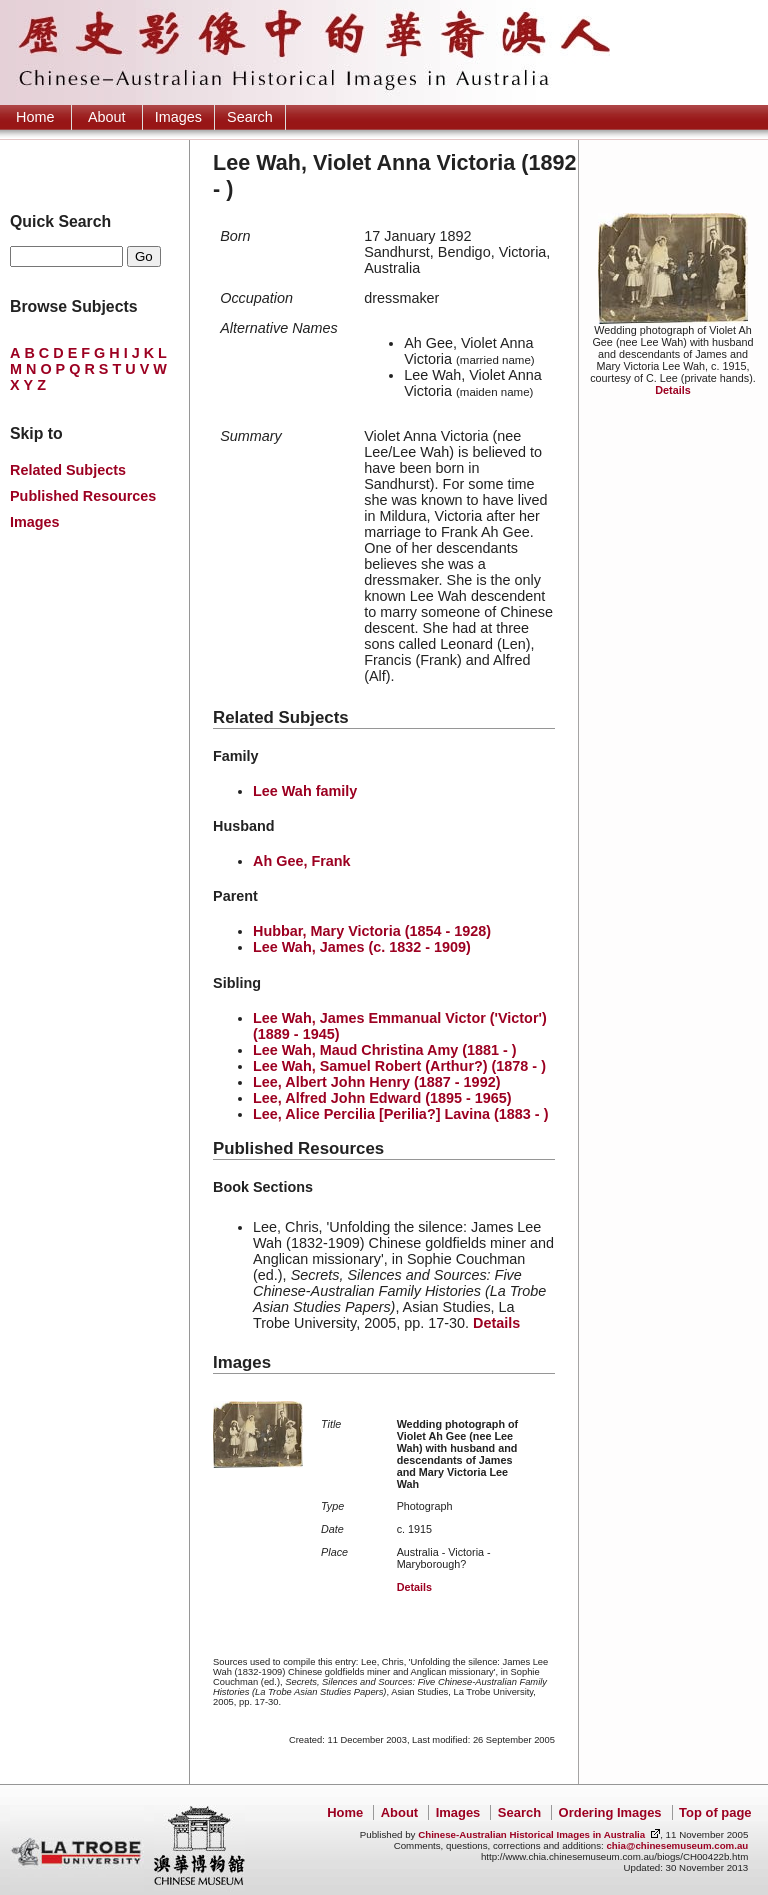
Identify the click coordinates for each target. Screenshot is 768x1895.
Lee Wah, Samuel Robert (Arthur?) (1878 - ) (399, 1066)
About (107, 117)
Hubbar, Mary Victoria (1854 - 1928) (372, 931)
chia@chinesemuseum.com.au (677, 1845)
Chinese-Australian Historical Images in (531, 1834)
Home (35, 117)
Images (178, 117)
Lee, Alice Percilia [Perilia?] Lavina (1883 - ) (400, 1114)
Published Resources (83, 496)
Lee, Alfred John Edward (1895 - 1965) (382, 1098)
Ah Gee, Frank (302, 861)
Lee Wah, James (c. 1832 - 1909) (362, 947)
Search (250, 117)
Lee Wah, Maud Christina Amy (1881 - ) (385, 1050)
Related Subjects (68, 470)
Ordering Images (610, 1812)
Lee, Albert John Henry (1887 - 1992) (376, 1082)
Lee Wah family (305, 791)
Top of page (715, 1812)
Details (672, 390)
